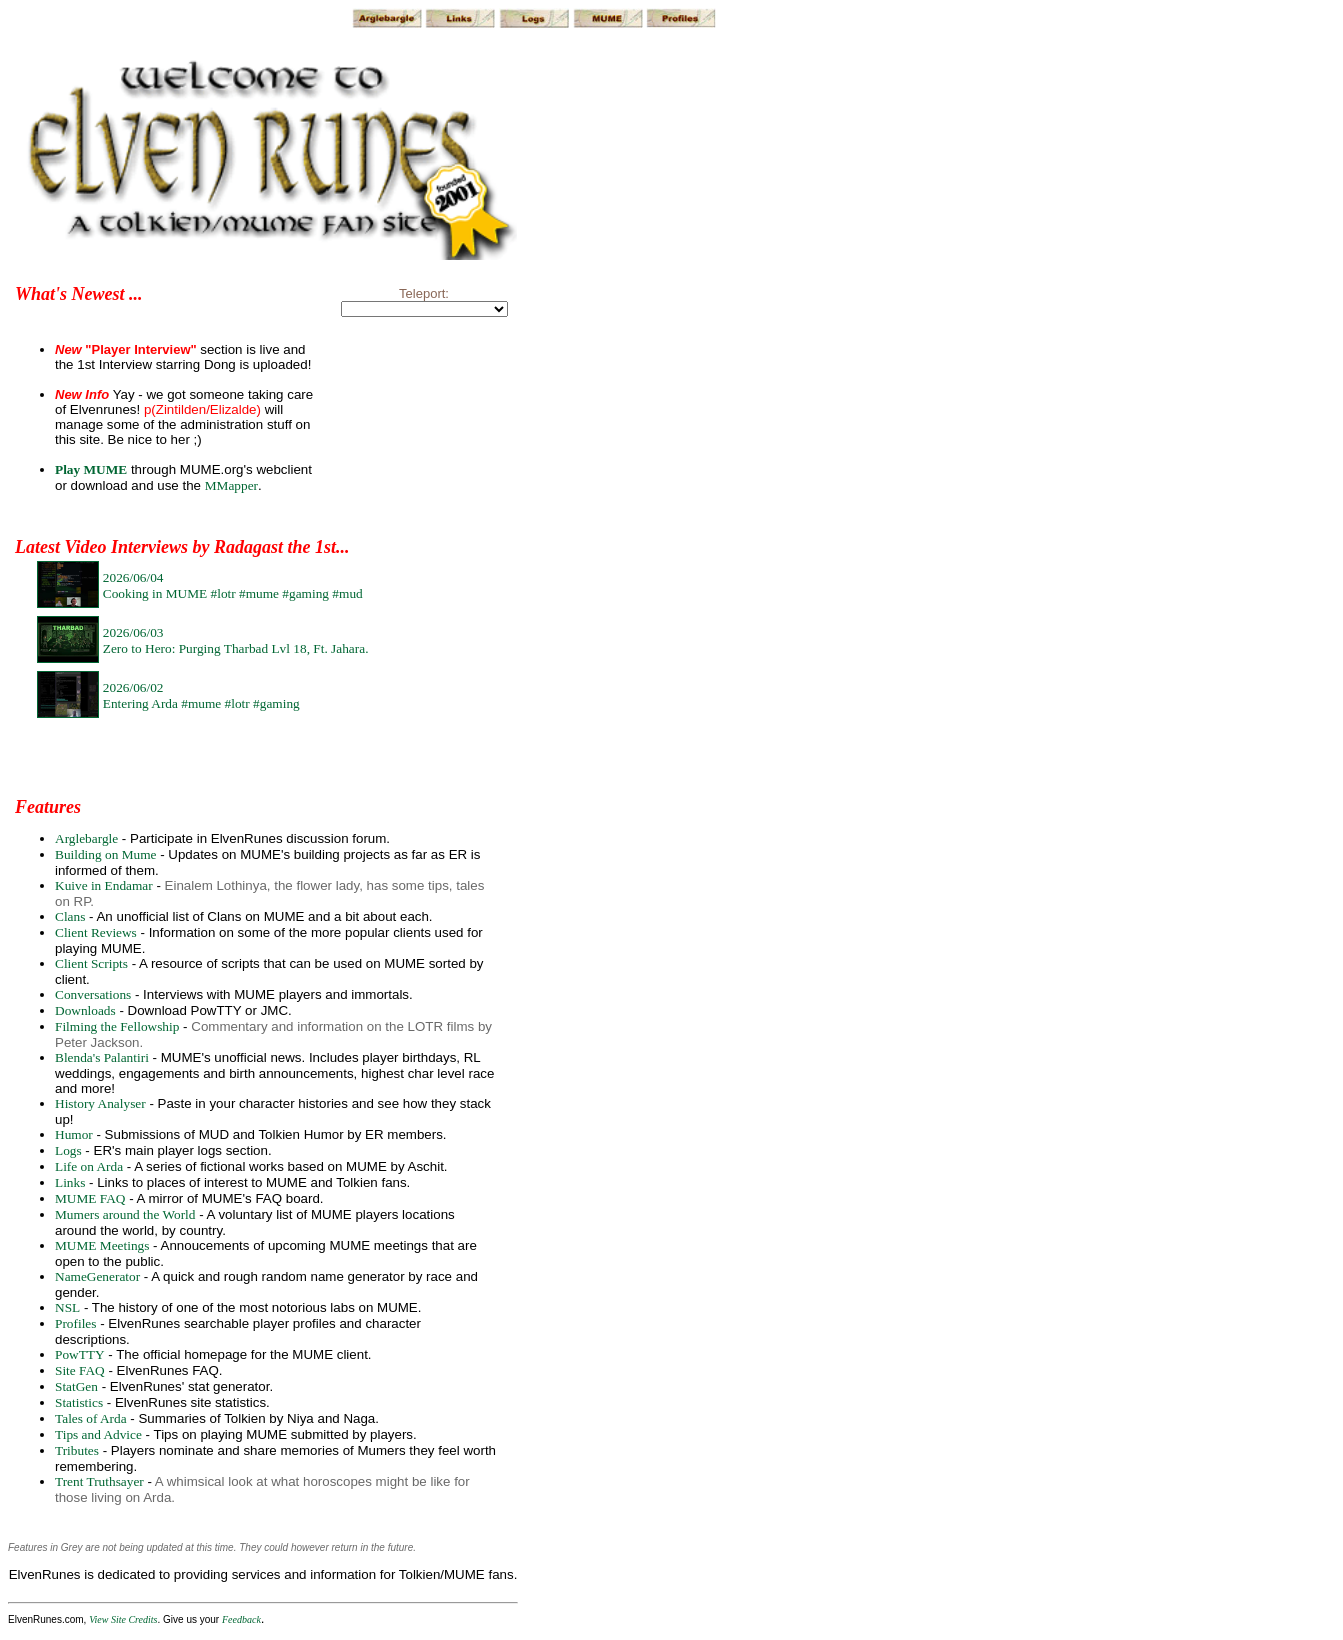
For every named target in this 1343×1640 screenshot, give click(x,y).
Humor (74, 1134)
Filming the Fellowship (117, 1026)
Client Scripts (91, 963)
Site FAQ (80, 1370)
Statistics (79, 1402)
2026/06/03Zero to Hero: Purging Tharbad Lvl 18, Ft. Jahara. (236, 640)
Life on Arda (89, 1166)
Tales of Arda (91, 1418)
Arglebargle (86, 838)
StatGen (76, 1386)
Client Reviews (96, 932)
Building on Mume (105, 854)
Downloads (85, 1010)
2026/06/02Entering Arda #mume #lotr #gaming (201, 695)
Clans (70, 916)
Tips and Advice (98, 1434)
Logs (68, 1150)
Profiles (75, 1323)
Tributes (77, 1450)
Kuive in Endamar (104, 885)
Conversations (93, 994)
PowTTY (80, 1354)
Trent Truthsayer (99, 1481)
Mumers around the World (125, 1214)
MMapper (231, 485)
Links (70, 1182)
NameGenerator (97, 1276)
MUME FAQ (90, 1198)
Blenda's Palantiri (102, 1057)
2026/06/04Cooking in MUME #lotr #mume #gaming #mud (233, 585)
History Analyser (100, 1103)
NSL (67, 1307)
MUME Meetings (102, 1245)
